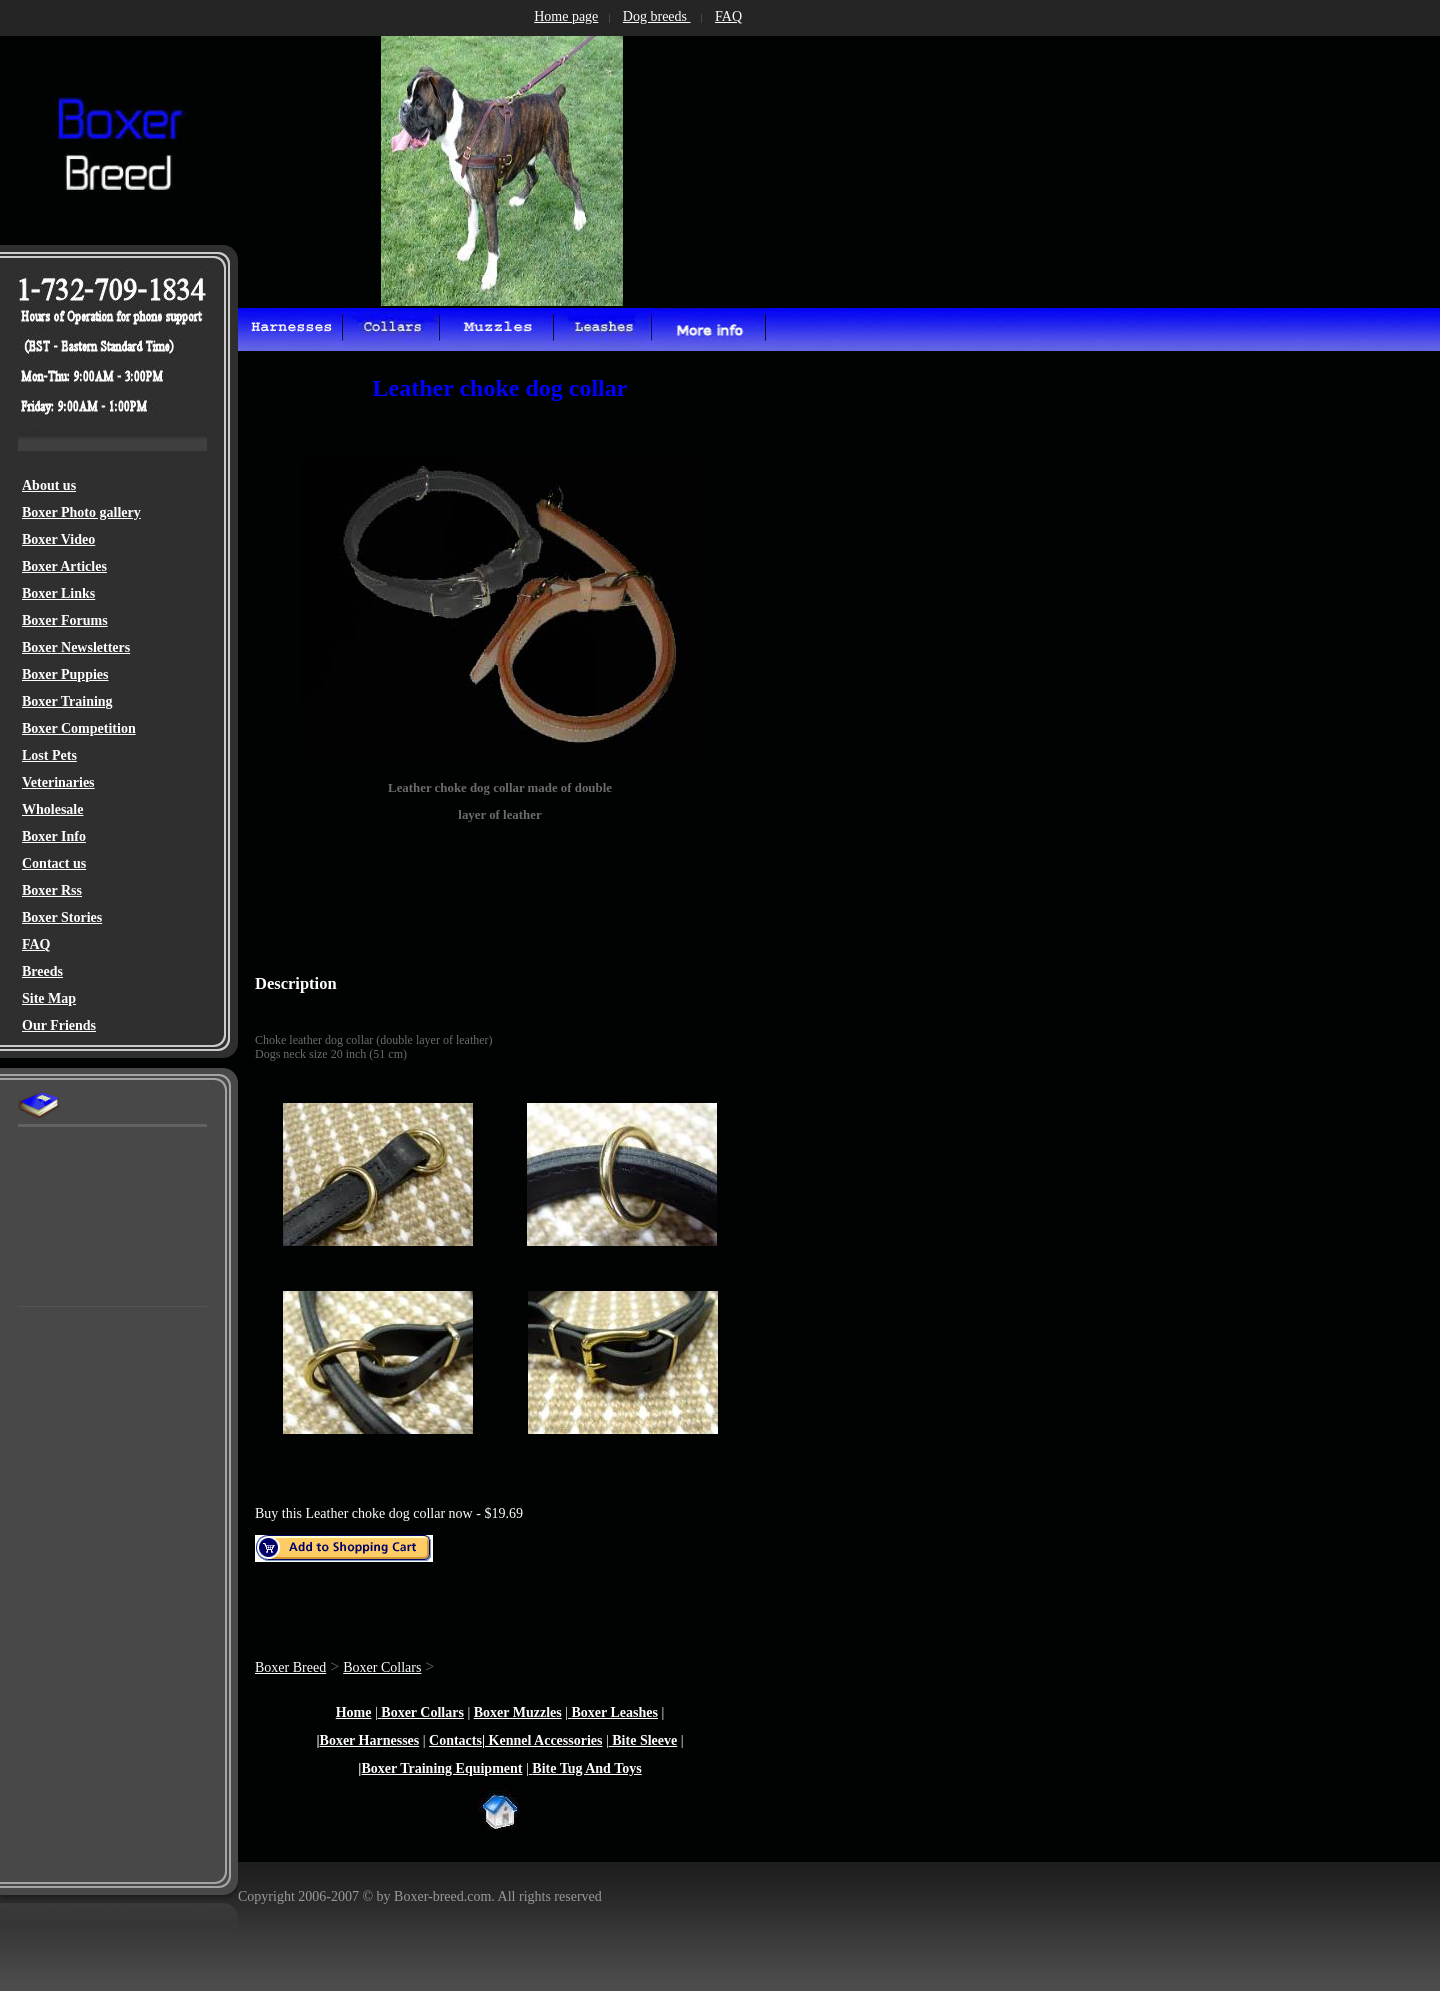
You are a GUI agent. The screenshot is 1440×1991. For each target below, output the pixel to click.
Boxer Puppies (65, 674)
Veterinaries (58, 782)
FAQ (36, 944)
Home (354, 1712)
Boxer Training (67, 701)
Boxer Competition (79, 728)
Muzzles (535, 1712)
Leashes (632, 1712)
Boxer (41, 593)
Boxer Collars (382, 1667)
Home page (566, 16)
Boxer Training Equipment (441, 1768)
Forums (83, 620)
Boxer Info (54, 836)
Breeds (42, 971)
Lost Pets (49, 755)
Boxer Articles (64, 566)
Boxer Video (58, 539)
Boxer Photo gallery (81, 512)
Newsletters (94, 647)
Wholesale (52, 809)
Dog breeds (657, 16)
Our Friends (59, 1025)
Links (78, 593)
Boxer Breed (290, 1667)
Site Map (49, 998)
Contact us (54, 863)
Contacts (455, 1740)
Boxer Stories (62, 917)
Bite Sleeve (643, 1740)
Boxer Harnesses (370, 1740)
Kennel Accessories (543, 1740)
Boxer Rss (52, 890)
